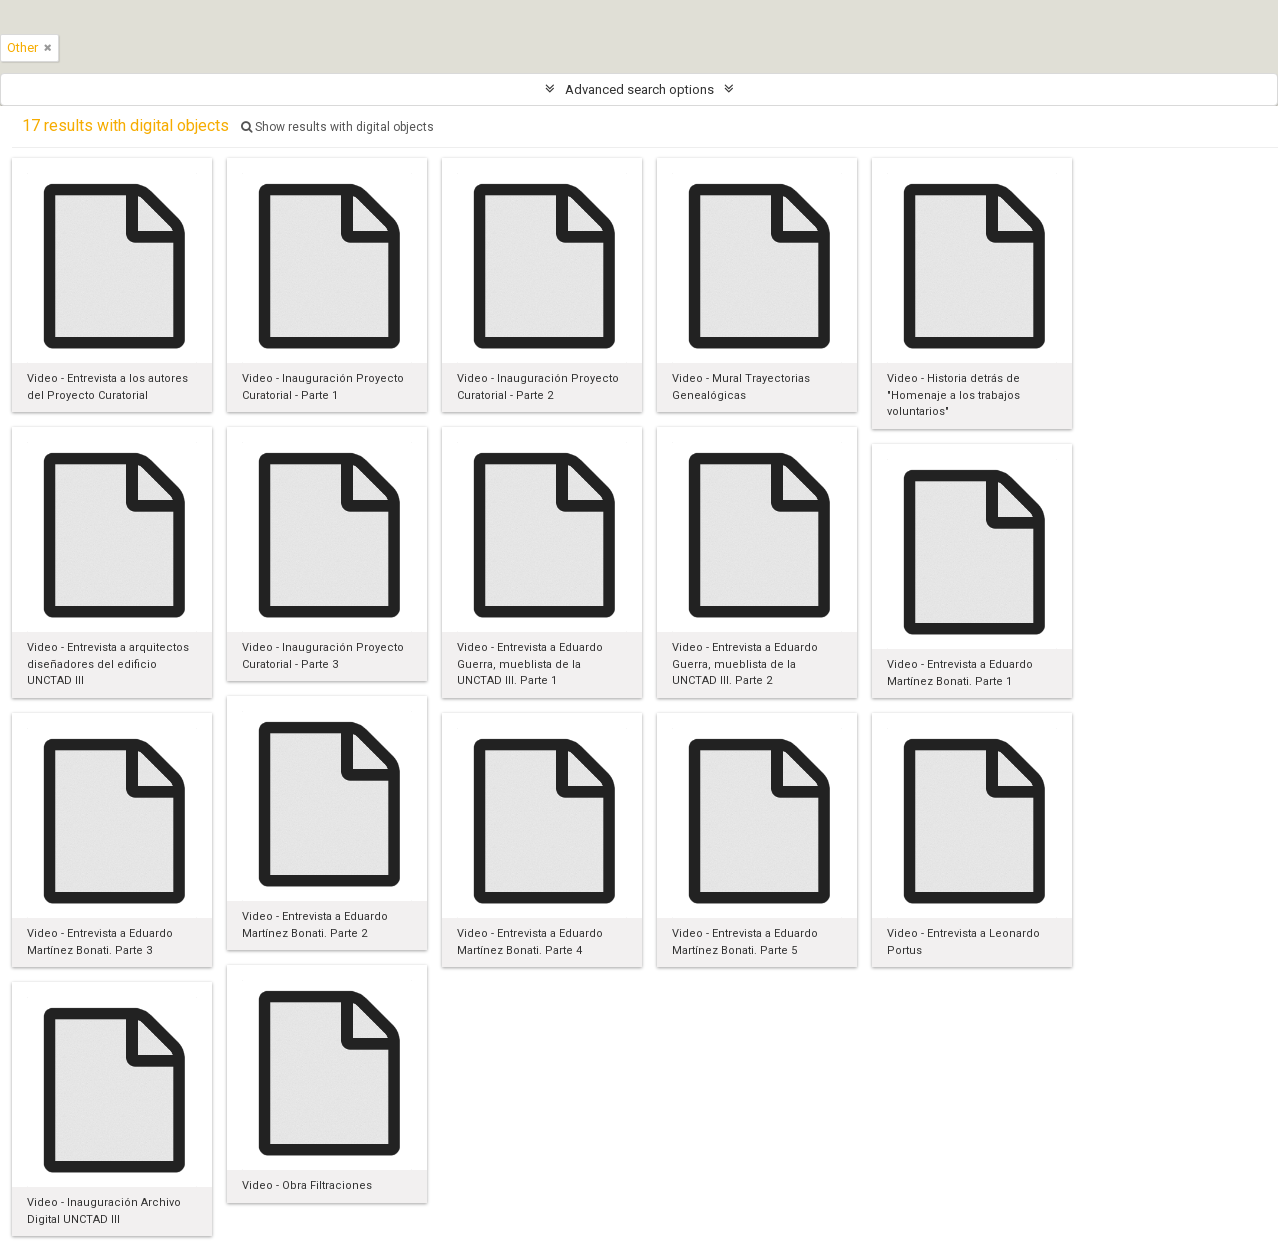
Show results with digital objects (337, 127)
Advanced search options (639, 89)
